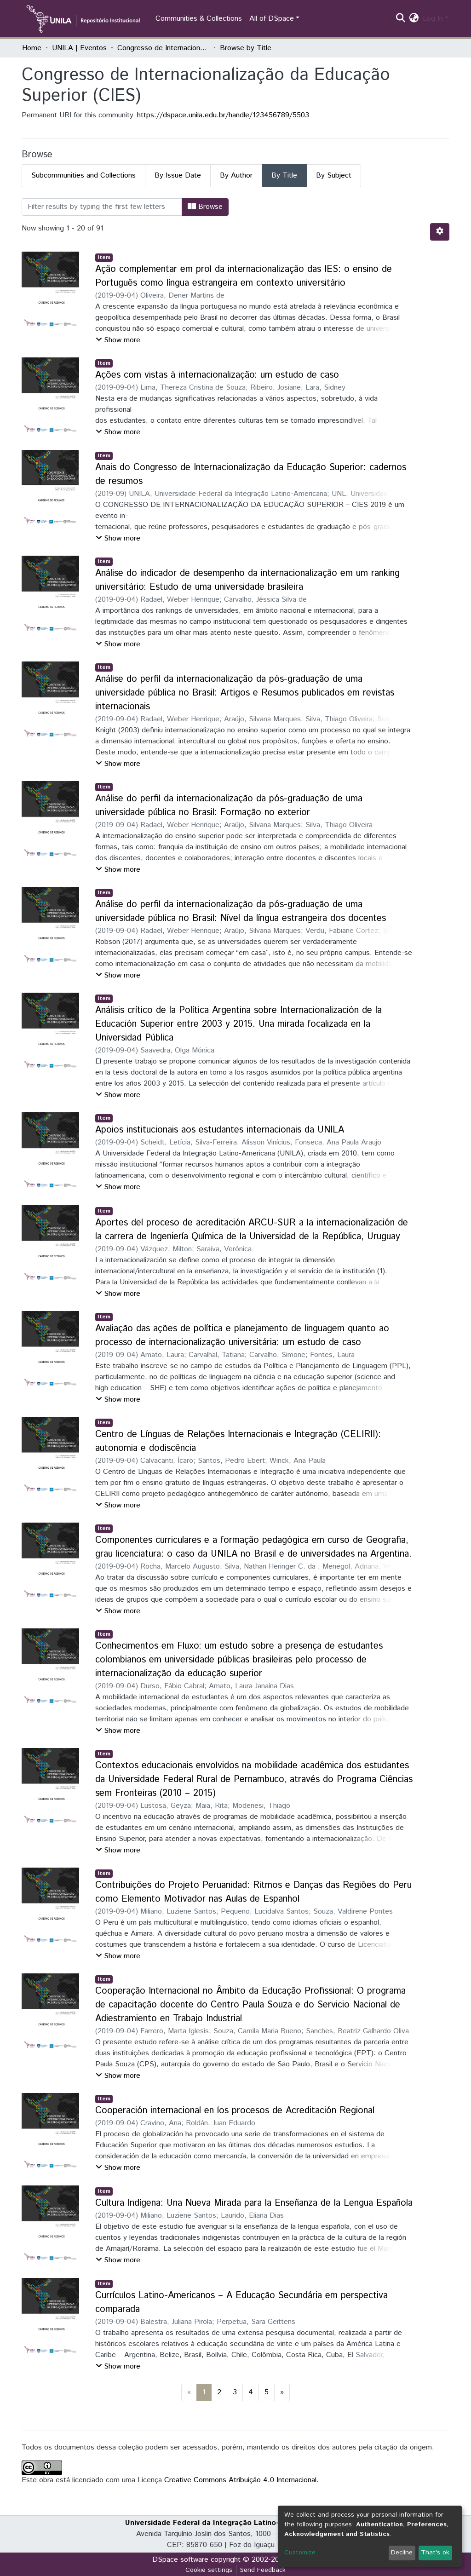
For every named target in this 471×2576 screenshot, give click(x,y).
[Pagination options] (439, 232)
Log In (433, 18)
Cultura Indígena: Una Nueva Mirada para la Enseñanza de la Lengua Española (254, 2203)
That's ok (435, 2552)
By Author (236, 175)
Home (31, 48)
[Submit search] (401, 18)
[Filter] (102, 207)
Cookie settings (208, 2570)
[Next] (282, 2392)
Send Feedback (263, 2570)
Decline (402, 2552)
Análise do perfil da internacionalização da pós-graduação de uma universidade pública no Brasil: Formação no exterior (228, 805)
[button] (414, 18)
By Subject (333, 175)
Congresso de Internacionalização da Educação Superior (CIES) (163, 48)
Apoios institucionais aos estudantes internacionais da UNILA (219, 1130)
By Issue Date (178, 175)
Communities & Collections (198, 18)
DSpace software (180, 2559)
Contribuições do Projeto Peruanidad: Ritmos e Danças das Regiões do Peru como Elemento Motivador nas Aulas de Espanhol (253, 1892)
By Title (284, 175)
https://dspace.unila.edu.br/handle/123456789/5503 (223, 115)
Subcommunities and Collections (83, 175)
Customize (300, 2552)
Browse (205, 206)
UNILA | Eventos (79, 48)
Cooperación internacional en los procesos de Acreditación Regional (234, 2110)
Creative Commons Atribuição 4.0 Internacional (240, 2480)
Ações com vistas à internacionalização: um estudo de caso (217, 375)
